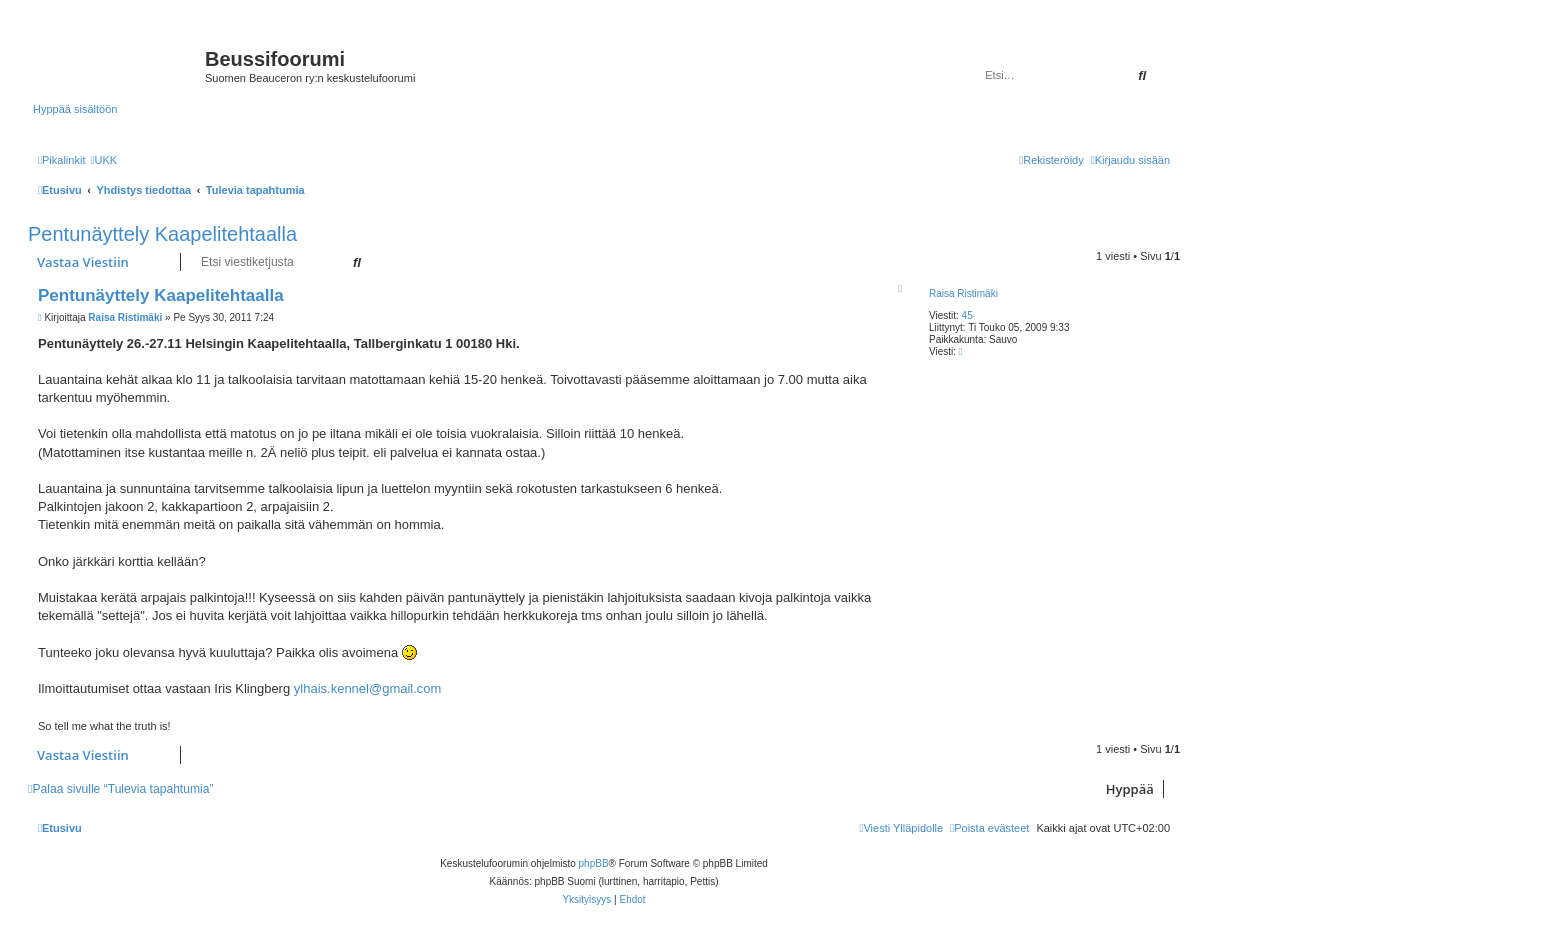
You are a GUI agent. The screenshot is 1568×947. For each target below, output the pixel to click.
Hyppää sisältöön (75, 109)
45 (967, 315)
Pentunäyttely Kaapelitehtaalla (162, 234)
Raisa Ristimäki (963, 293)
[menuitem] (103, 160)
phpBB (594, 863)
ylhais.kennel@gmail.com (368, 688)
